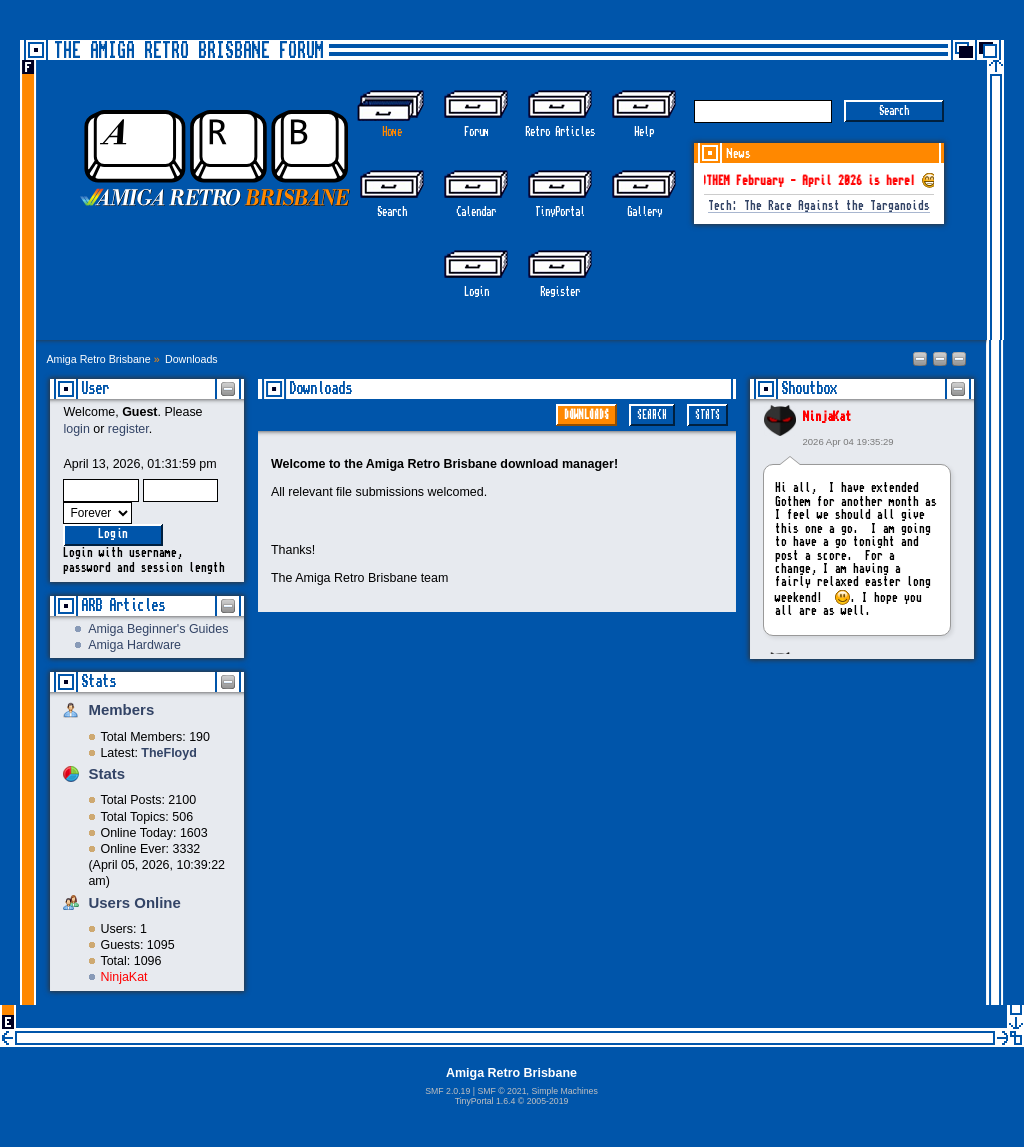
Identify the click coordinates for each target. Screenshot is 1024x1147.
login (76, 429)
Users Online (134, 902)
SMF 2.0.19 (447, 1091)
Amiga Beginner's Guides (158, 629)
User (95, 388)
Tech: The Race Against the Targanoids (819, 206)
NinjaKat (123, 977)
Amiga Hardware (134, 645)
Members (121, 709)
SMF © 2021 (501, 1091)
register (128, 429)
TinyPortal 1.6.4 (485, 1101)
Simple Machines (564, 1091)
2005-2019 (548, 1101)
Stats (98, 681)
